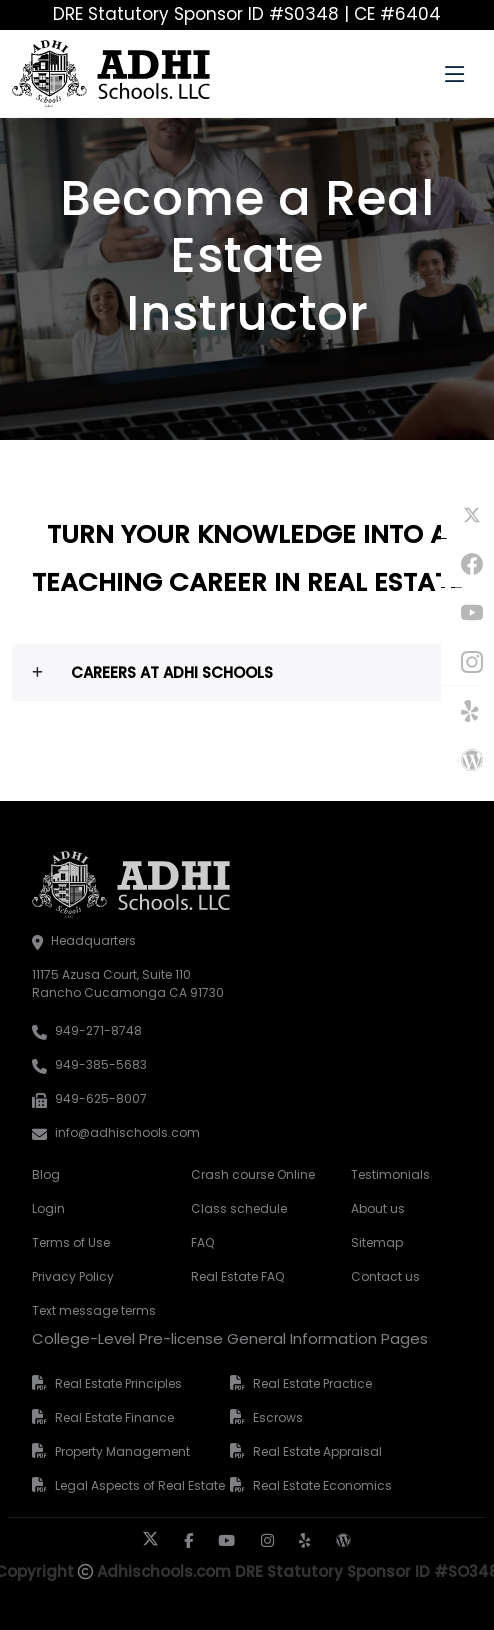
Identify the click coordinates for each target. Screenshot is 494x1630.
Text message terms (87, 1310)
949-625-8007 (101, 1098)
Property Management (122, 1451)
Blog (46, 1174)
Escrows (278, 1417)
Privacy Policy (73, 1276)
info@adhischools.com (127, 1132)
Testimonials (390, 1174)
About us (378, 1208)
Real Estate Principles (118, 1383)
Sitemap (377, 1242)
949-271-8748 (98, 1030)
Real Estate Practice (312, 1383)
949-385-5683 (101, 1064)
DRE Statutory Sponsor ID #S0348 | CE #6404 (247, 14)
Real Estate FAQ (237, 1276)
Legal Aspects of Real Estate (140, 1485)
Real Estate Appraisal (317, 1451)
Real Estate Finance (114, 1417)
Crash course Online (246, 1174)
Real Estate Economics (322, 1485)
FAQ (202, 1242)
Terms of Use (71, 1242)
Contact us (385, 1276)
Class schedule (239, 1208)
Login (48, 1208)
